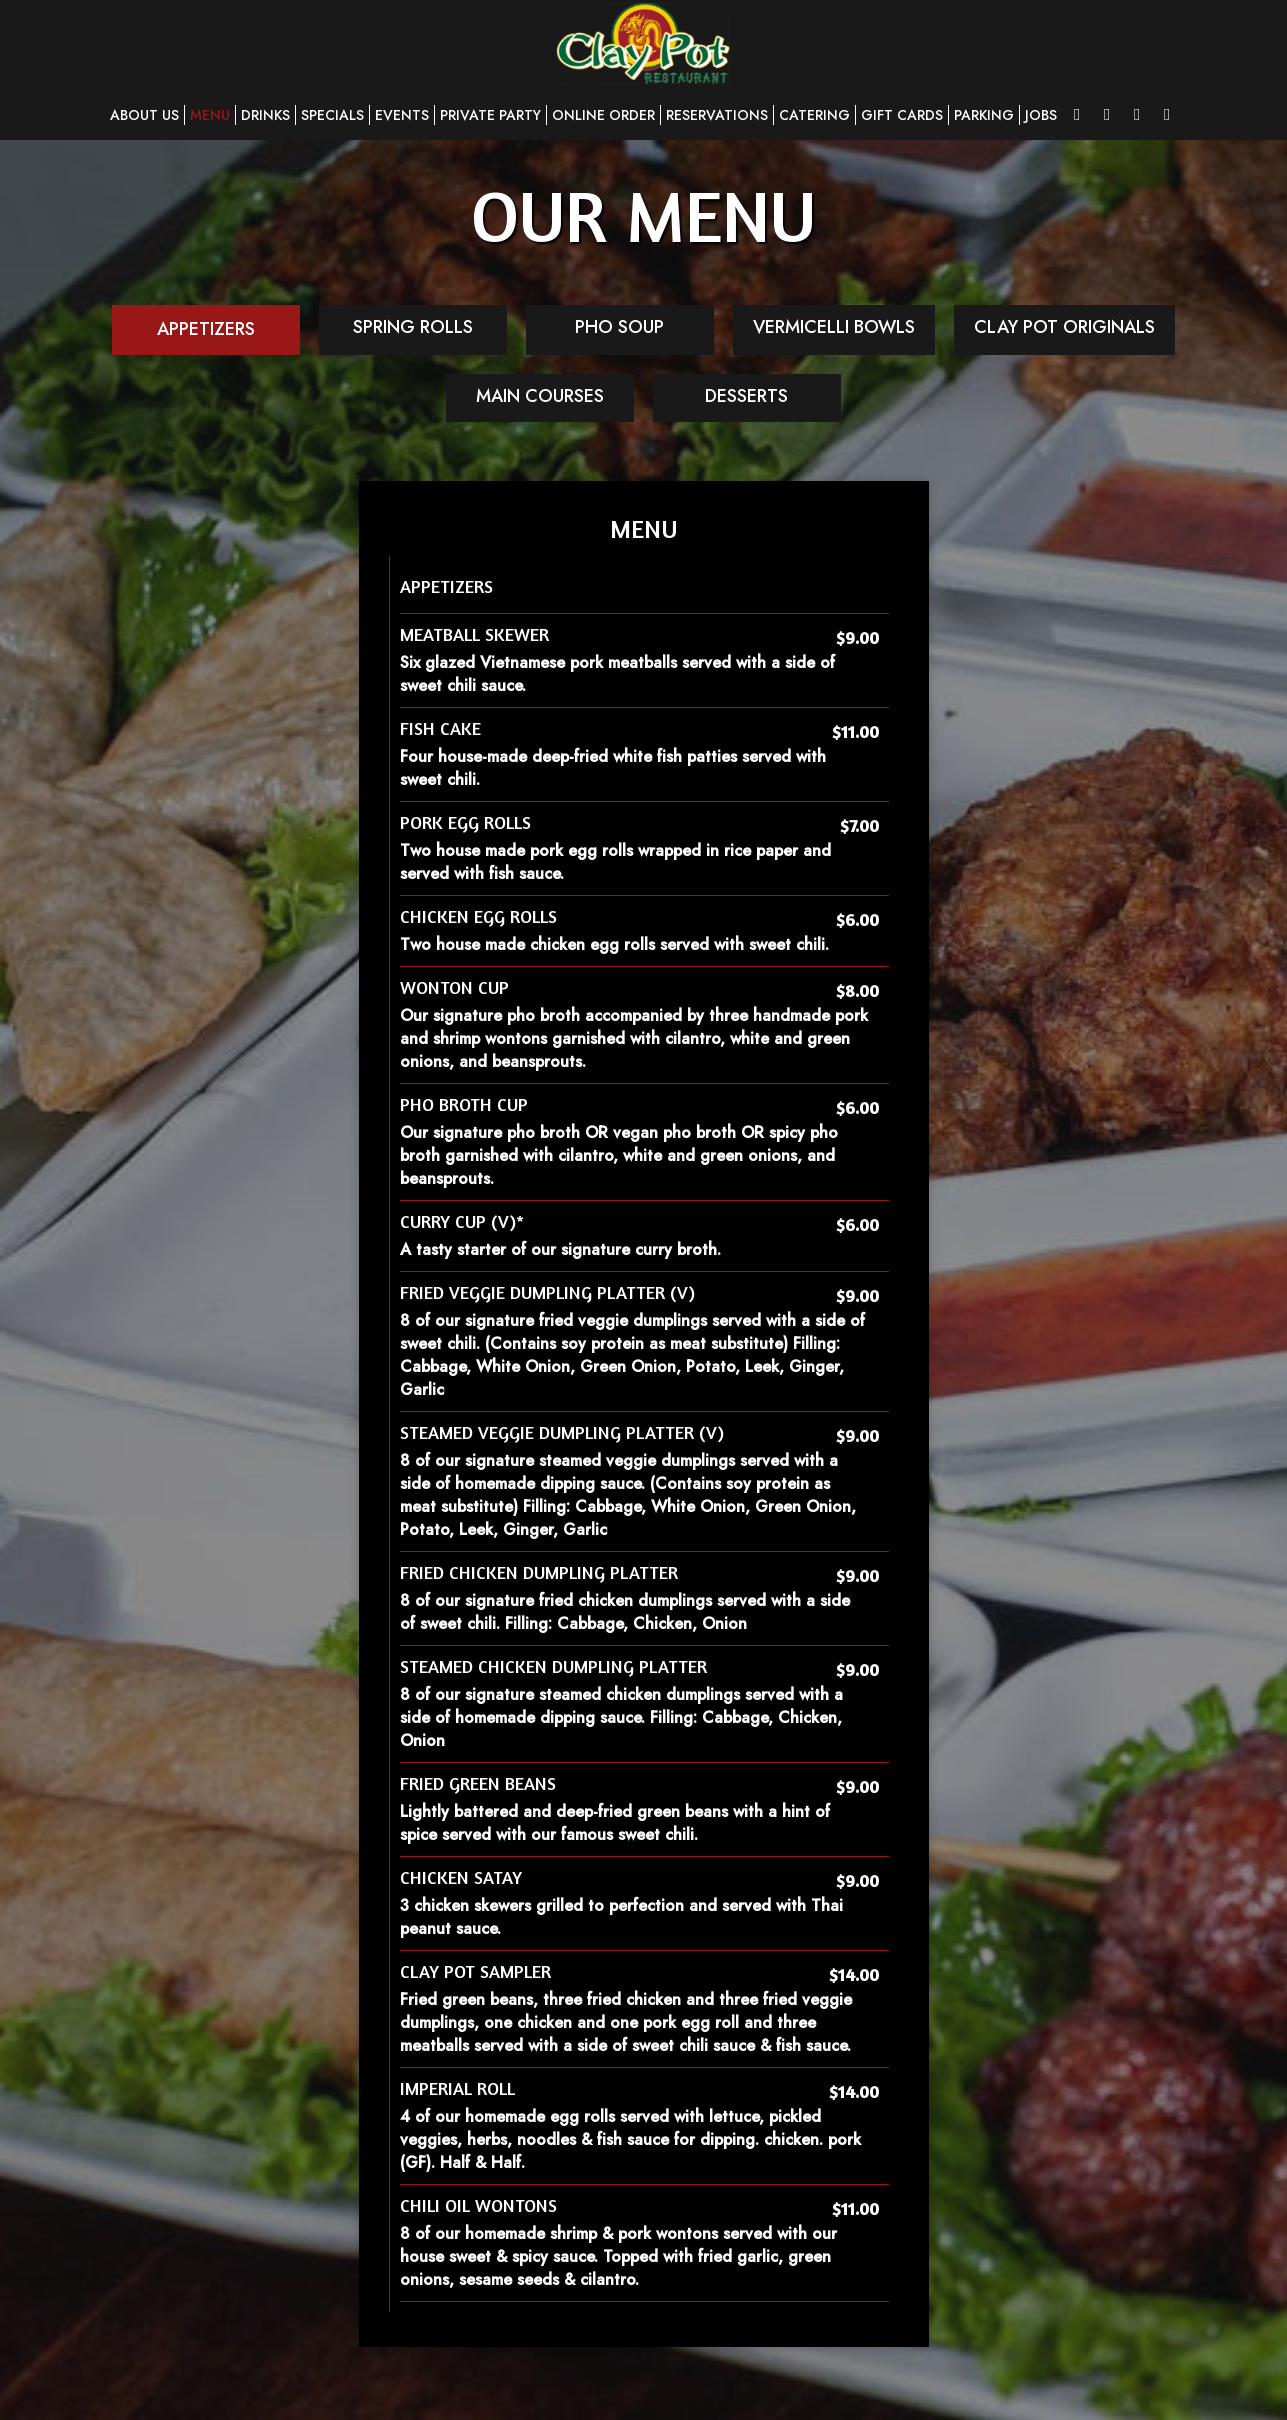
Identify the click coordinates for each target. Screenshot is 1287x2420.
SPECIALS (332, 115)
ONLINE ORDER (603, 115)
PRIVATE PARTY (490, 115)
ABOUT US (144, 115)
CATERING (814, 115)
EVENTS (402, 115)
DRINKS (265, 115)
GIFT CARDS (902, 115)
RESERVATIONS (717, 115)
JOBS (1041, 115)
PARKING (984, 115)
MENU (210, 115)
